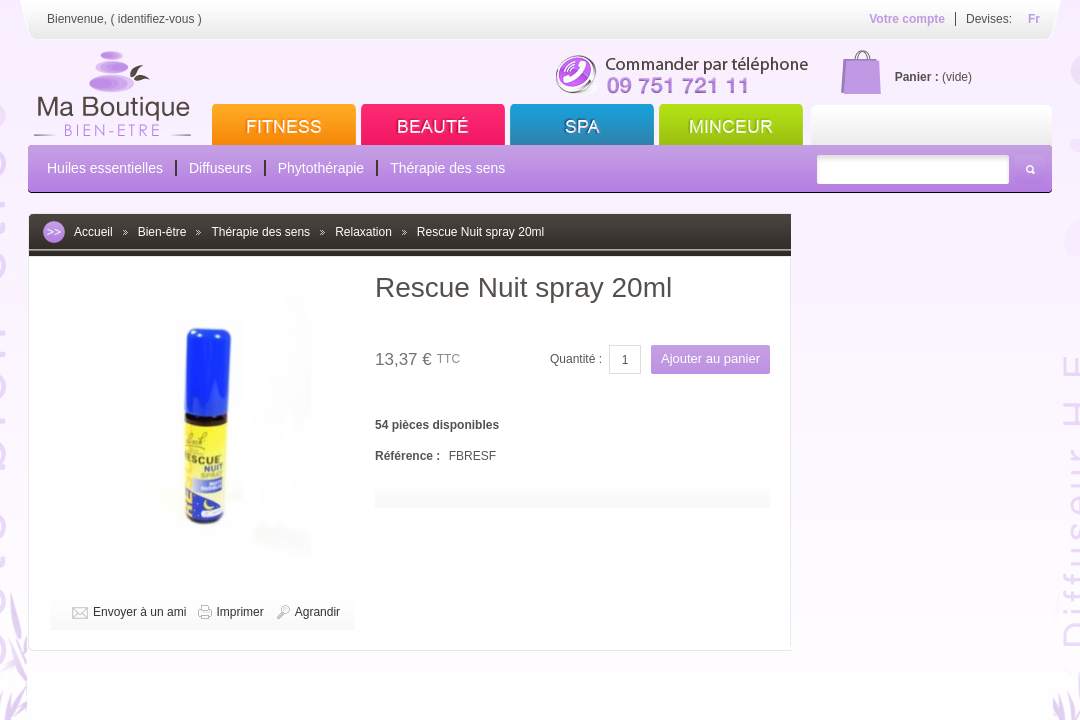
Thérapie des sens (447, 168)
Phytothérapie (321, 168)
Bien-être (162, 232)
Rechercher (1030, 169)
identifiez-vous (156, 19)
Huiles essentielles (105, 168)
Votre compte (907, 19)
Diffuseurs (220, 168)
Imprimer (239, 612)
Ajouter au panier (710, 358)
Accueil (93, 232)
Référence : (409, 456)
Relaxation (363, 232)
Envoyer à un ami (139, 612)
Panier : (917, 77)
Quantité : (576, 359)
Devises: (989, 19)
